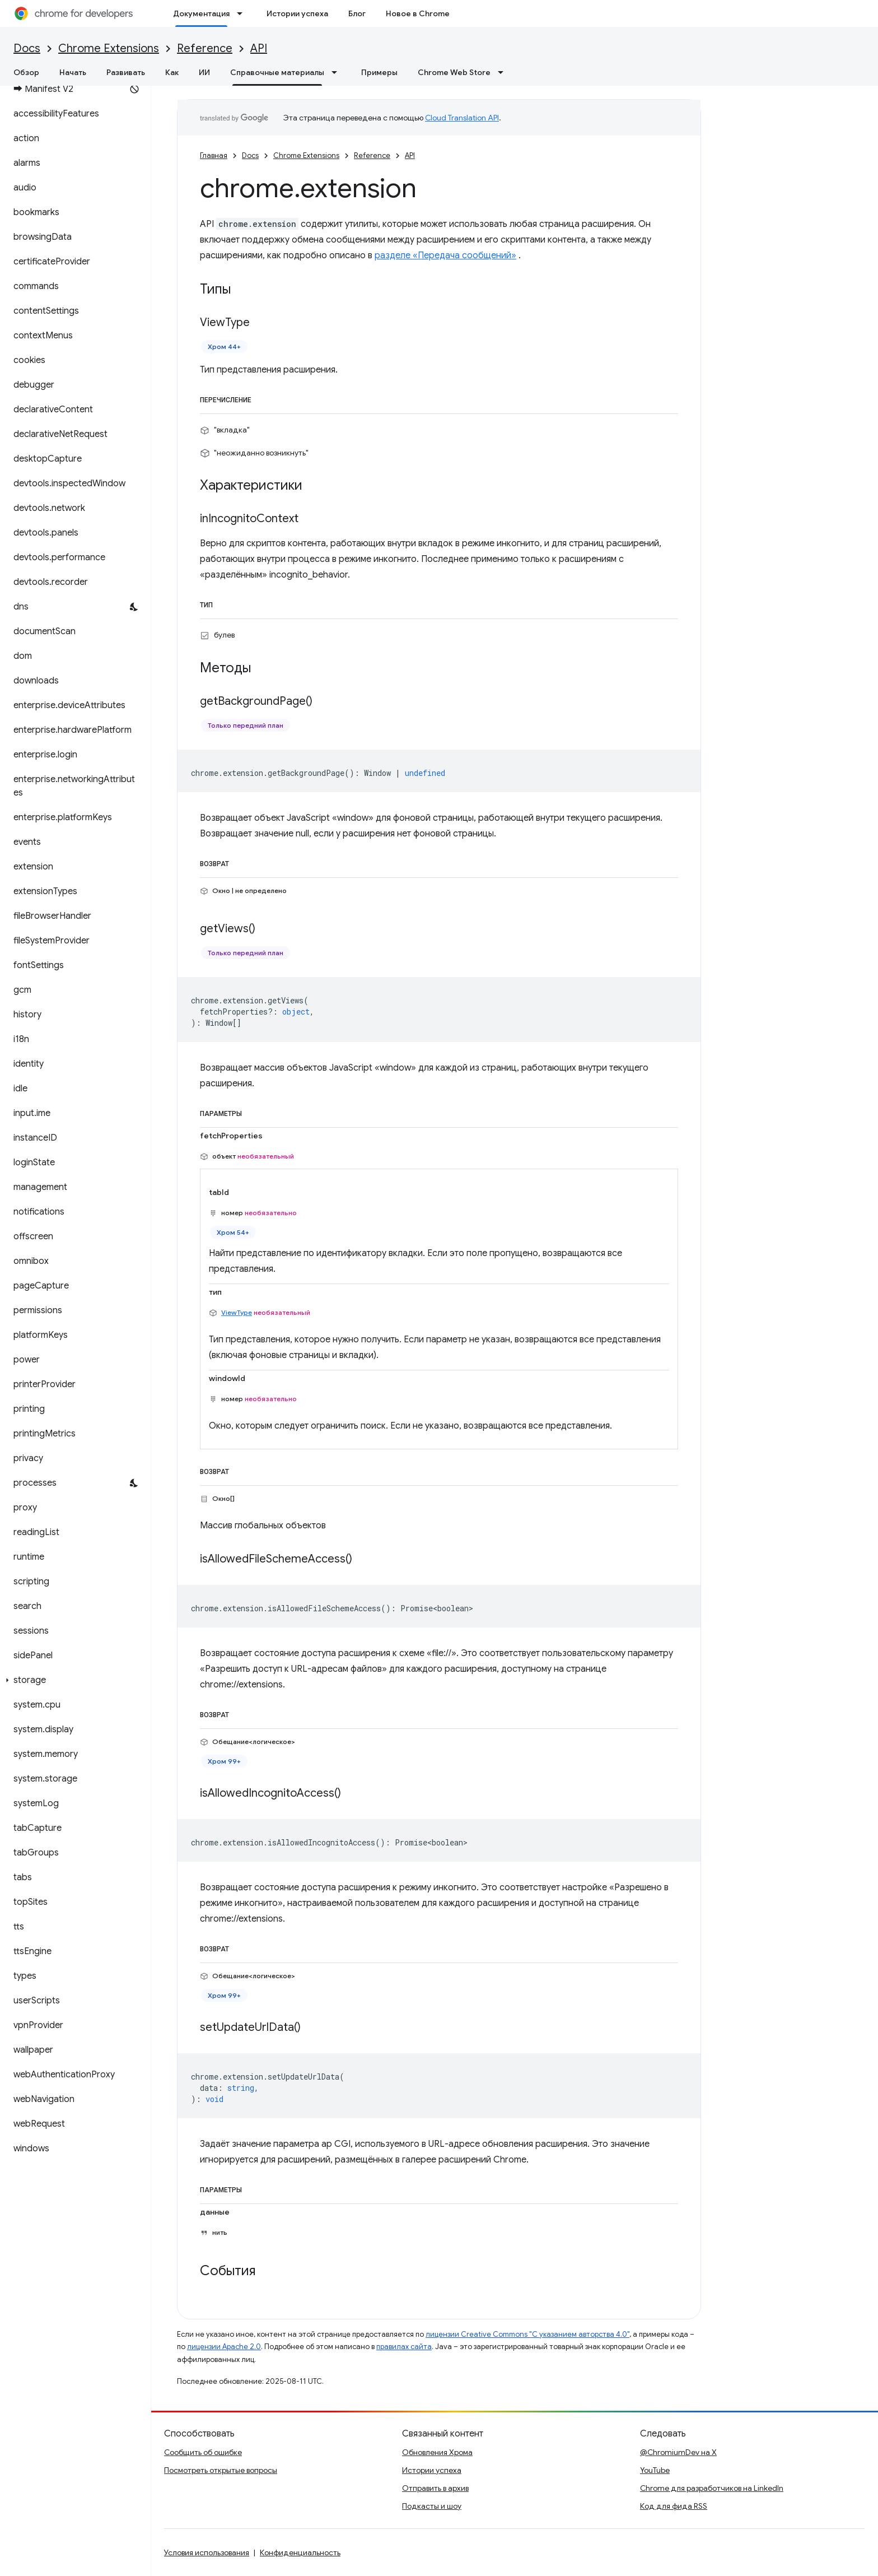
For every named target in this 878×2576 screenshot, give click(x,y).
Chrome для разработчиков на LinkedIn (711, 2488)
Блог (357, 13)
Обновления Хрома (437, 2452)
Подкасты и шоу (431, 2506)
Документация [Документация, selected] (201, 13)
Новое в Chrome (418, 13)
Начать (72, 72)
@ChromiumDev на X (678, 2452)
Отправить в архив (435, 2488)
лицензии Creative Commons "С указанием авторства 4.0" (527, 2334)
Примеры (379, 72)
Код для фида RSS (673, 2506)
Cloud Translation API (462, 118)
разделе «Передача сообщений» (445, 255)
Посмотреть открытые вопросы (220, 2470)
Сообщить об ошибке (203, 2452)
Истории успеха (297, 13)
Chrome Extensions (108, 48)
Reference (204, 48)
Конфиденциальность (300, 2552)
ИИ (204, 72)
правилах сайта (404, 2346)
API (258, 48)
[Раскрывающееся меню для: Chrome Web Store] (504, 72)
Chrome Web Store (454, 72)
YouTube (655, 2470)
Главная (213, 155)
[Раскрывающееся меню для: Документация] (243, 13)
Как (172, 72)
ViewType (236, 1312)
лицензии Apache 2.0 (224, 2346)
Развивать (125, 72)
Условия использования (206, 2552)
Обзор (26, 72)
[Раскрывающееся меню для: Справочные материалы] (337, 72)
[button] (73, 1680)
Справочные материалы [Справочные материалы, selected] (277, 72)
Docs (26, 48)
